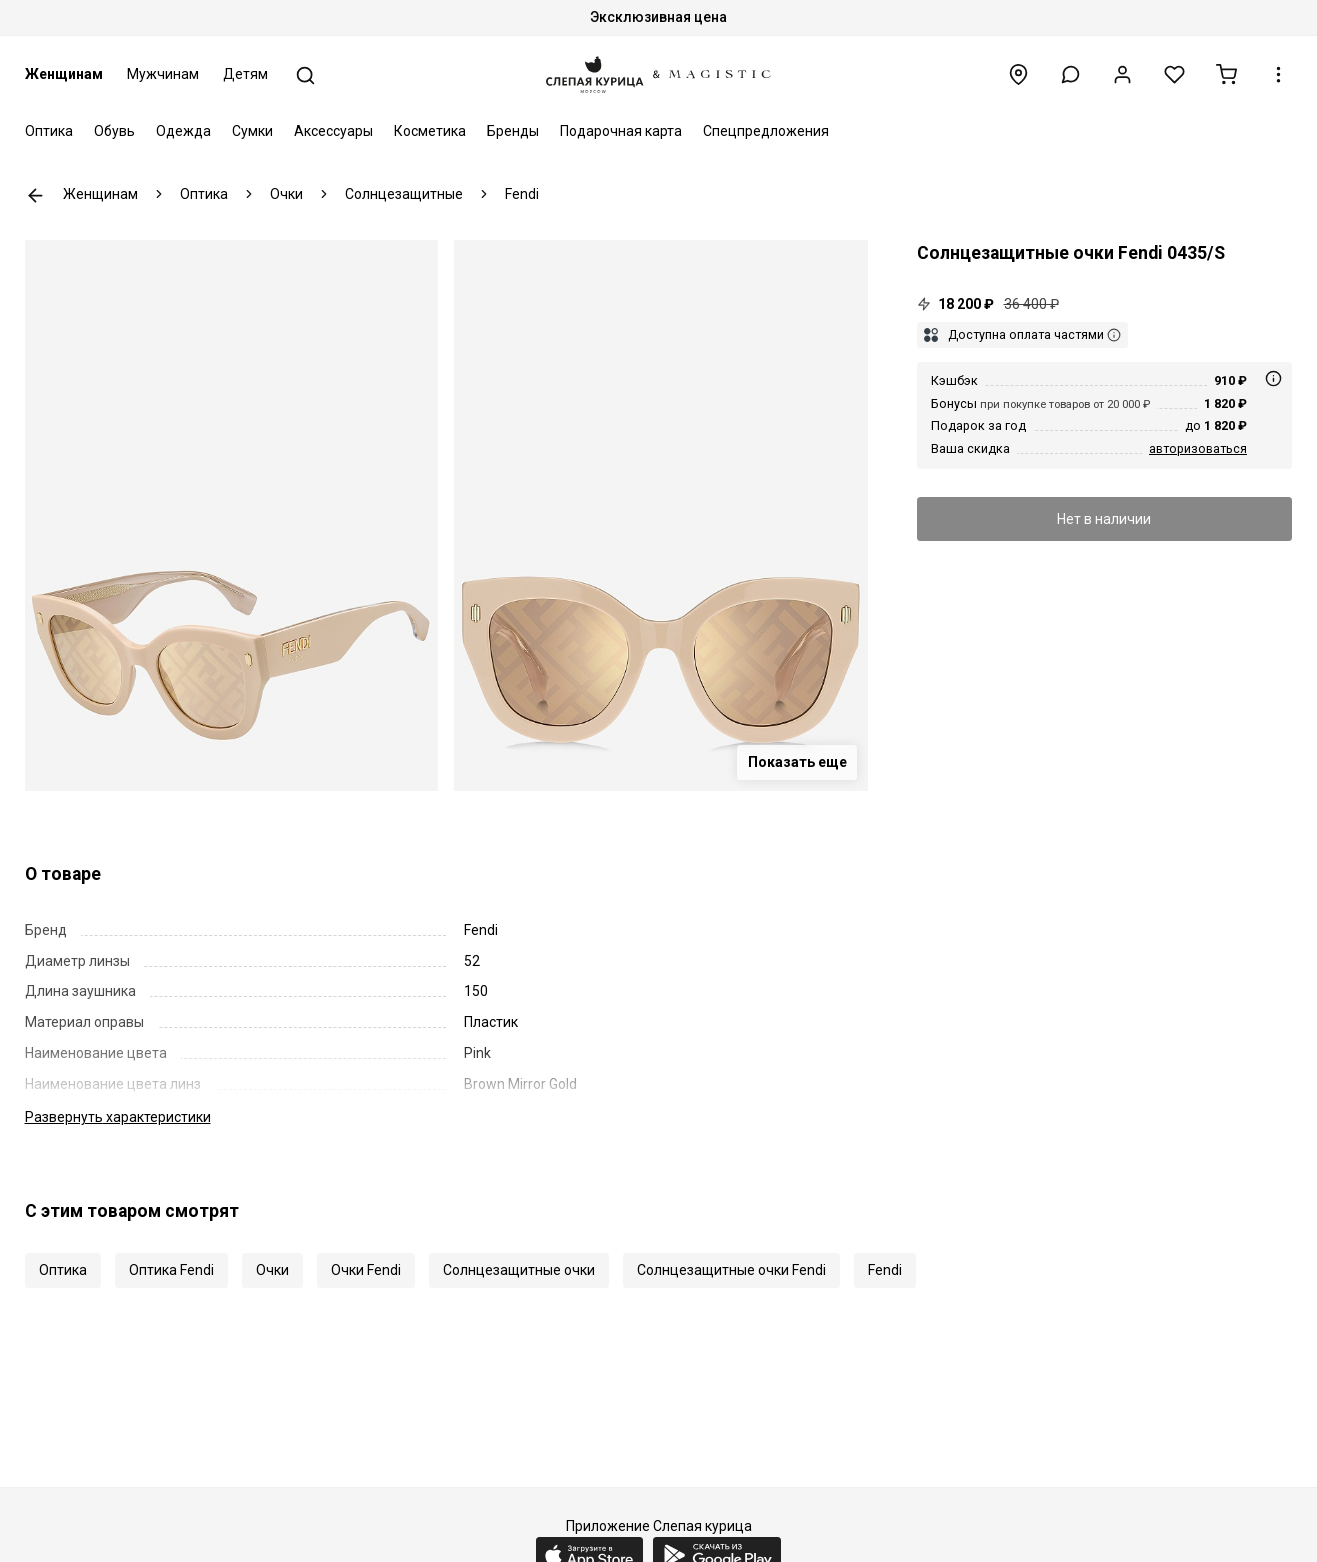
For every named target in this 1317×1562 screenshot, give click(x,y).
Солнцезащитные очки (519, 1270)
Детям (245, 74)
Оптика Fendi (171, 1270)
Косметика (430, 131)
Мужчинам (163, 74)
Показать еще (797, 762)
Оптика (49, 131)
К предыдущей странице (35, 195)
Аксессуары (333, 131)
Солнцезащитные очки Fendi (731, 1270)
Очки (272, 1270)
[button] (1070, 74)
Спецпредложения (766, 131)
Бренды (513, 131)
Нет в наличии (1104, 519)
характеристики (118, 1117)
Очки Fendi (366, 1270)
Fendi (885, 1270)
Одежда (183, 131)
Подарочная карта (621, 131)
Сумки (252, 131)
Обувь (114, 131)
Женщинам (64, 74)
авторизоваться (1198, 448)
